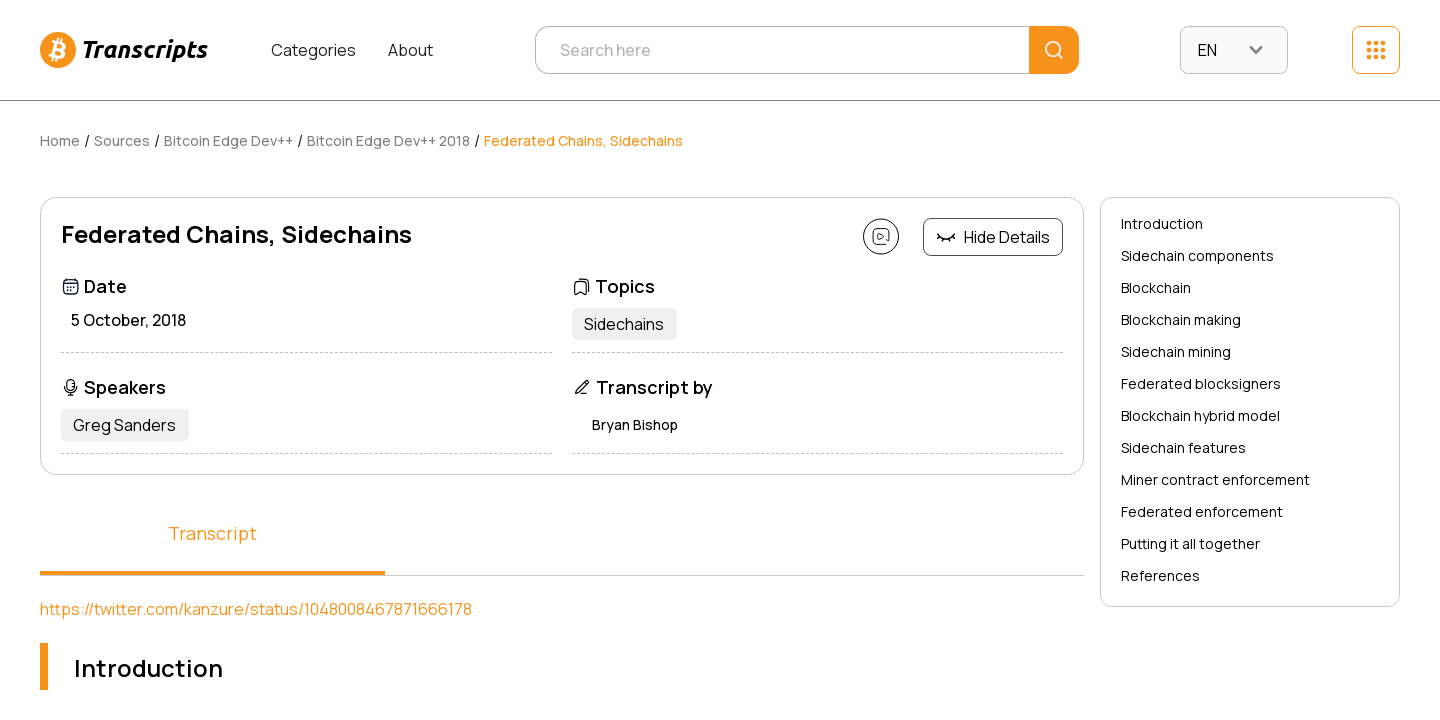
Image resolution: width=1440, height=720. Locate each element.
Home (60, 140)
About (410, 50)
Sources (122, 140)
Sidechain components (1197, 255)
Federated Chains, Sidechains (583, 140)
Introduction (1162, 223)
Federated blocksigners (1201, 383)
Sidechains (628, 324)
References (1160, 575)
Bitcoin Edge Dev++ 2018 (388, 140)
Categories (313, 50)
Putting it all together (1190, 543)
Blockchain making (1181, 319)
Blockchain (1156, 287)
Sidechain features (1183, 447)
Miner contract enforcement (1215, 479)
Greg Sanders (128, 425)
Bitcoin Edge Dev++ (228, 140)
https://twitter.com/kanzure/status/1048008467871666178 (256, 609)
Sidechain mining (1176, 351)
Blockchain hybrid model (1200, 415)
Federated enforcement (1202, 511)
